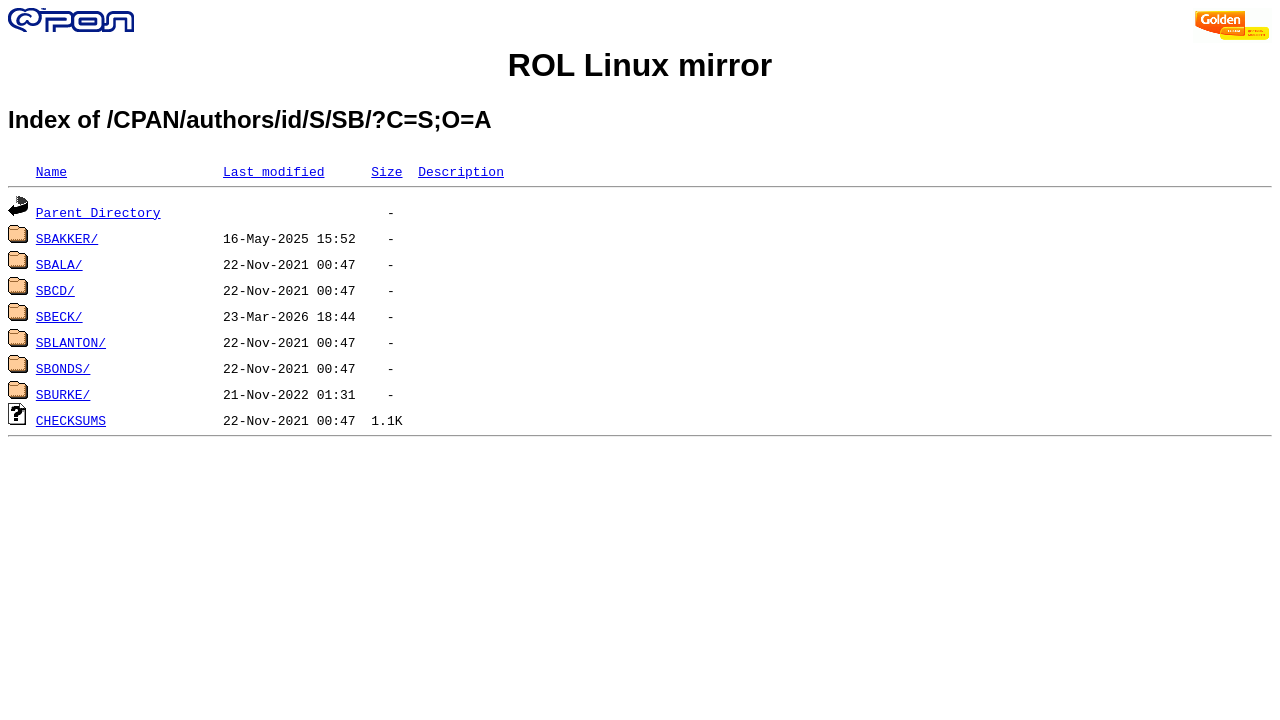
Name (51, 171)
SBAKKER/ (67, 238)
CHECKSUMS (71, 420)
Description (461, 171)
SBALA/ (59, 264)
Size (386, 171)
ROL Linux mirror (640, 65)
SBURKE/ (63, 394)
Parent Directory (98, 212)
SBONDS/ (63, 368)
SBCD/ (55, 290)
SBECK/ (59, 316)
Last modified (273, 171)
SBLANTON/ (71, 342)
